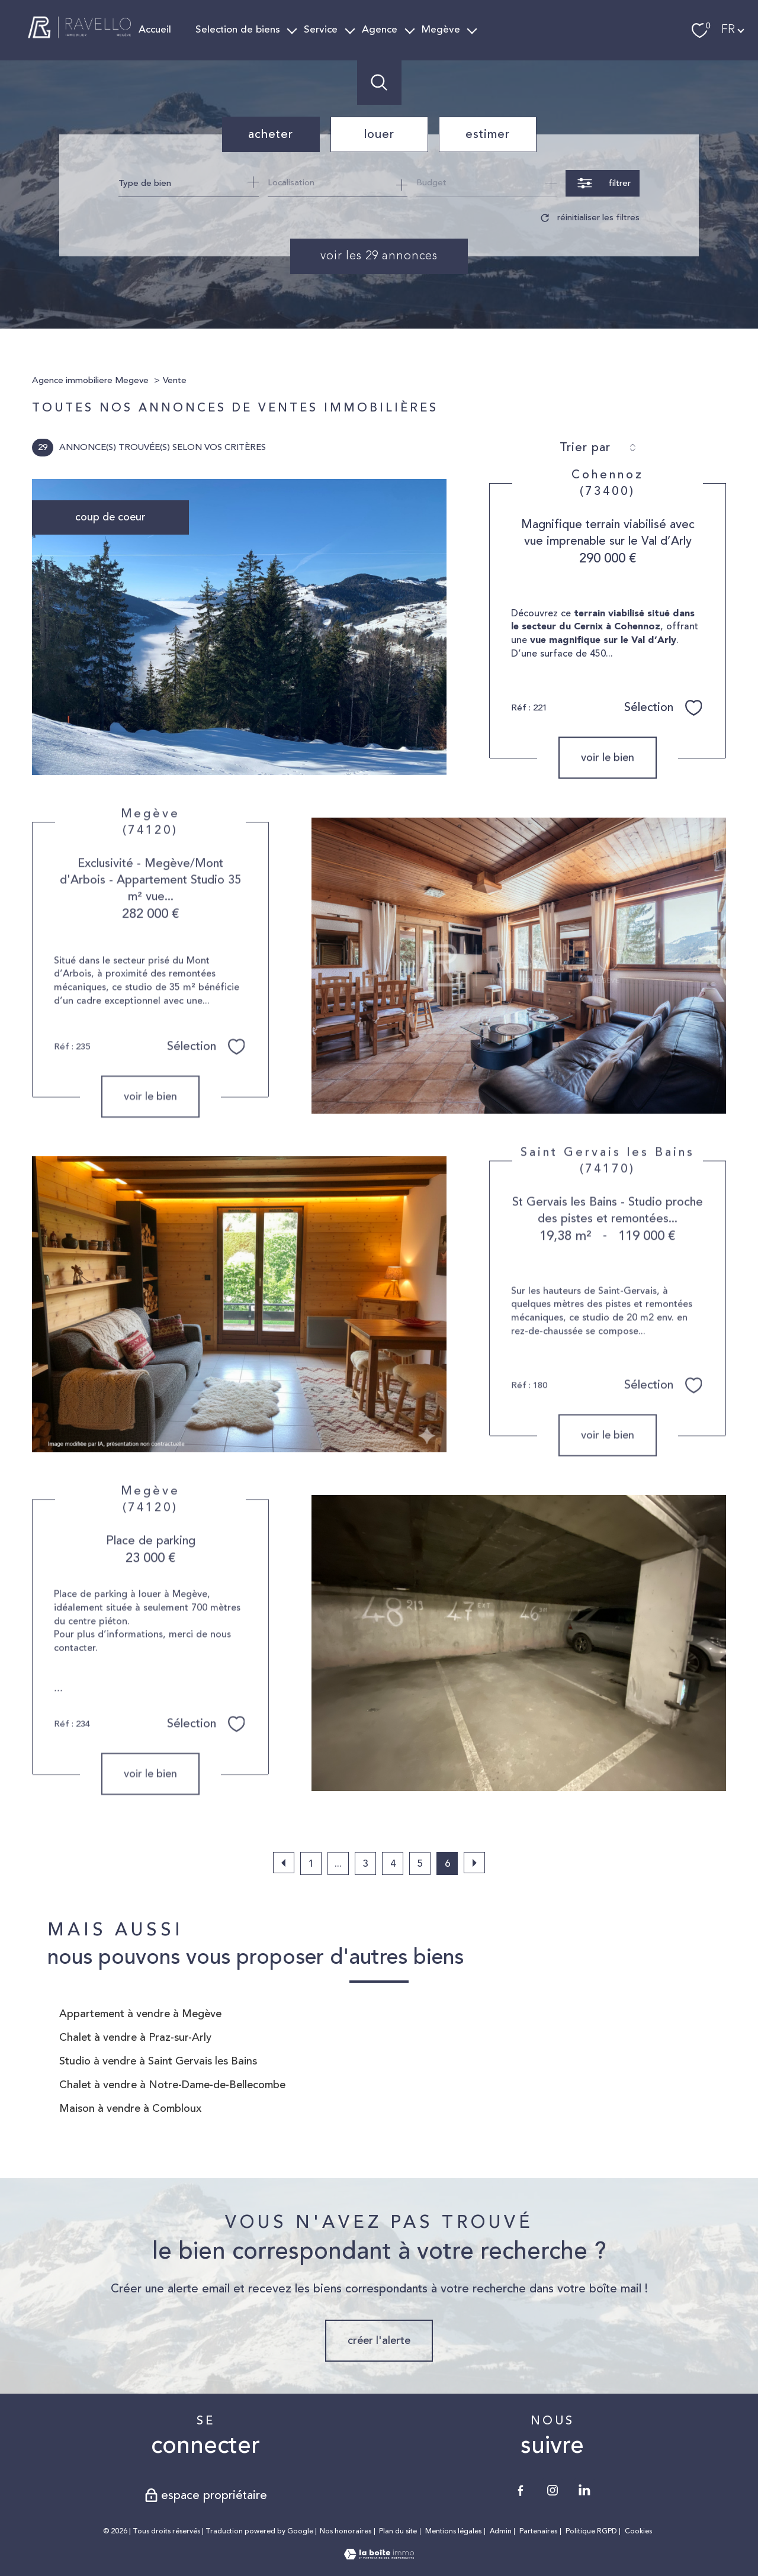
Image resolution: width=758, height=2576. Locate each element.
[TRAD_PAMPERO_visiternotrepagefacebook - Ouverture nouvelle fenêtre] (520, 2490)
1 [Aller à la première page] (310, 1863)
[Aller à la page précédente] (283, 1862)
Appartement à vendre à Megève (140, 2013)
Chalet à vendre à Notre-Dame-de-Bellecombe (172, 2084)
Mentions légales (453, 2531)
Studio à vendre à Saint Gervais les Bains (158, 2061)
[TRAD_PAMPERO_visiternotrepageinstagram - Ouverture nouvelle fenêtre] (552, 2490)
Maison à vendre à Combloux (130, 2108)
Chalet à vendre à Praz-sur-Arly (135, 2037)
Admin (501, 2531)
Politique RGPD (591, 2531)
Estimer (487, 134)
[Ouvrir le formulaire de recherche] (603, 183)
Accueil (155, 29)
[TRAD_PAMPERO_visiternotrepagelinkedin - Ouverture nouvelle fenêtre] (584, 2490)
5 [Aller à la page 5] (420, 1863)
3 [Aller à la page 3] (365, 1863)
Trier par (585, 447)
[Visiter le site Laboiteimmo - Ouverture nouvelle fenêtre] (379, 2556)
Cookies (638, 2531)
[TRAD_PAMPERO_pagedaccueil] (80, 40)
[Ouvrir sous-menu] (292, 30)
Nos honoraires (345, 2531)
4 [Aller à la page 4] (393, 1863)
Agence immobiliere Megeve (90, 380)
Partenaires (538, 2531)
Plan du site (398, 2531)
